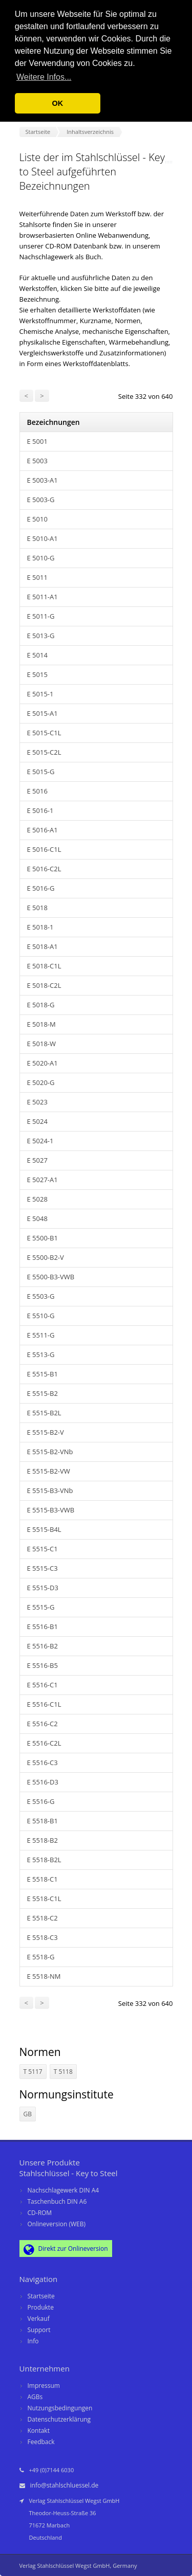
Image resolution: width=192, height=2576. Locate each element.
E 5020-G (41, 1082)
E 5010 (37, 519)
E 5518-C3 (42, 1937)
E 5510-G (41, 1315)
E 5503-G (41, 1296)
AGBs (35, 2396)
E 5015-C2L (44, 752)
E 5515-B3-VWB (51, 1510)
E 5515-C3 (42, 1568)
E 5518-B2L (44, 1859)
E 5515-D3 (42, 1587)
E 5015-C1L (44, 732)
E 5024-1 (40, 1140)
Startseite (41, 2296)
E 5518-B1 (42, 1820)
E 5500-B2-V (45, 1257)
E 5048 (37, 1218)
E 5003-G (41, 499)
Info (33, 2341)
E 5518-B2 (42, 1840)
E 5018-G (41, 1004)
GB (28, 2114)
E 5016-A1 (42, 829)
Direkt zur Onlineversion (66, 2249)
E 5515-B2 (42, 1393)
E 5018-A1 (42, 946)
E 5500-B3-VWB (51, 1276)
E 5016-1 (40, 810)
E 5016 (37, 791)
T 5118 (63, 2071)
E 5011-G (41, 616)
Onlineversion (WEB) (57, 2224)
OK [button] (57, 103)
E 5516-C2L (44, 1743)
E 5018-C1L (44, 965)
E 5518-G (41, 1956)
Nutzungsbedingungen (60, 2408)
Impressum (44, 2385)
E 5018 (37, 907)
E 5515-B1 (42, 1374)
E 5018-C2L (44, 985)
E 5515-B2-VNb (50, 1451)
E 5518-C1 (42, 1879)
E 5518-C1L (44, 1898)
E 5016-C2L (44, 868)
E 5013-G (41, 635)
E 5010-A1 (42, 538)
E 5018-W (41, 1043)
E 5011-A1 (42, 596)
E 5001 (37, 441)
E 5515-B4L (44, 1529)
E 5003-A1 (42, 480)
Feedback (41, 2441)
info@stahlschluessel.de (64, 2485)
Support (39, 2329)
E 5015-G (41, 771)
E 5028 (37, 1199)
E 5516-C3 (42, 1762)
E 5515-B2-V (45, 1432)
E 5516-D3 (42, 1782)
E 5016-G (41, 888)
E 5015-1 (40, 693)
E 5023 (37, 1101)
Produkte (41, 2307)
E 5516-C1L (44, 1704)
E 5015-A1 (42, 713)
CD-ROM (40, 2212)
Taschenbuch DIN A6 (57, 2201)
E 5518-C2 (42, 1918)
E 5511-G (41, 1335)
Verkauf (39, 2318)
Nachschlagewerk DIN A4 (63, 2190)
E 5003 (37, 460)
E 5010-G (41, 557)
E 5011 (37, 577)
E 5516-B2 (42, 1646)
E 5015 (37, 674)
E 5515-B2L (44, 1412)
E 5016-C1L (44, 849)
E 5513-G (41, 1354)
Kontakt (39, 2430)
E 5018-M (41, 1024)
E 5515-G (41, 1607)
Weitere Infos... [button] (43, 77)
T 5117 (33, 2071)
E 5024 (37, 1121)
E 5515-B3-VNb (50, 1490)
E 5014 (37, 655)
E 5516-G (41, 1801)
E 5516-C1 (42, 1684)
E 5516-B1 (42, 1626)
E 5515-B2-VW (48, 1471)
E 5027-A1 (42, 1179)
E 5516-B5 (42, 1665)
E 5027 (37, 1160)
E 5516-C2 (42, 1723)
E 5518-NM (44, 1976)
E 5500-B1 (42, 1237)
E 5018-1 (40, 927)
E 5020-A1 (42, 1063)
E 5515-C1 (42, 1548)
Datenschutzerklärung (59, 2419)
